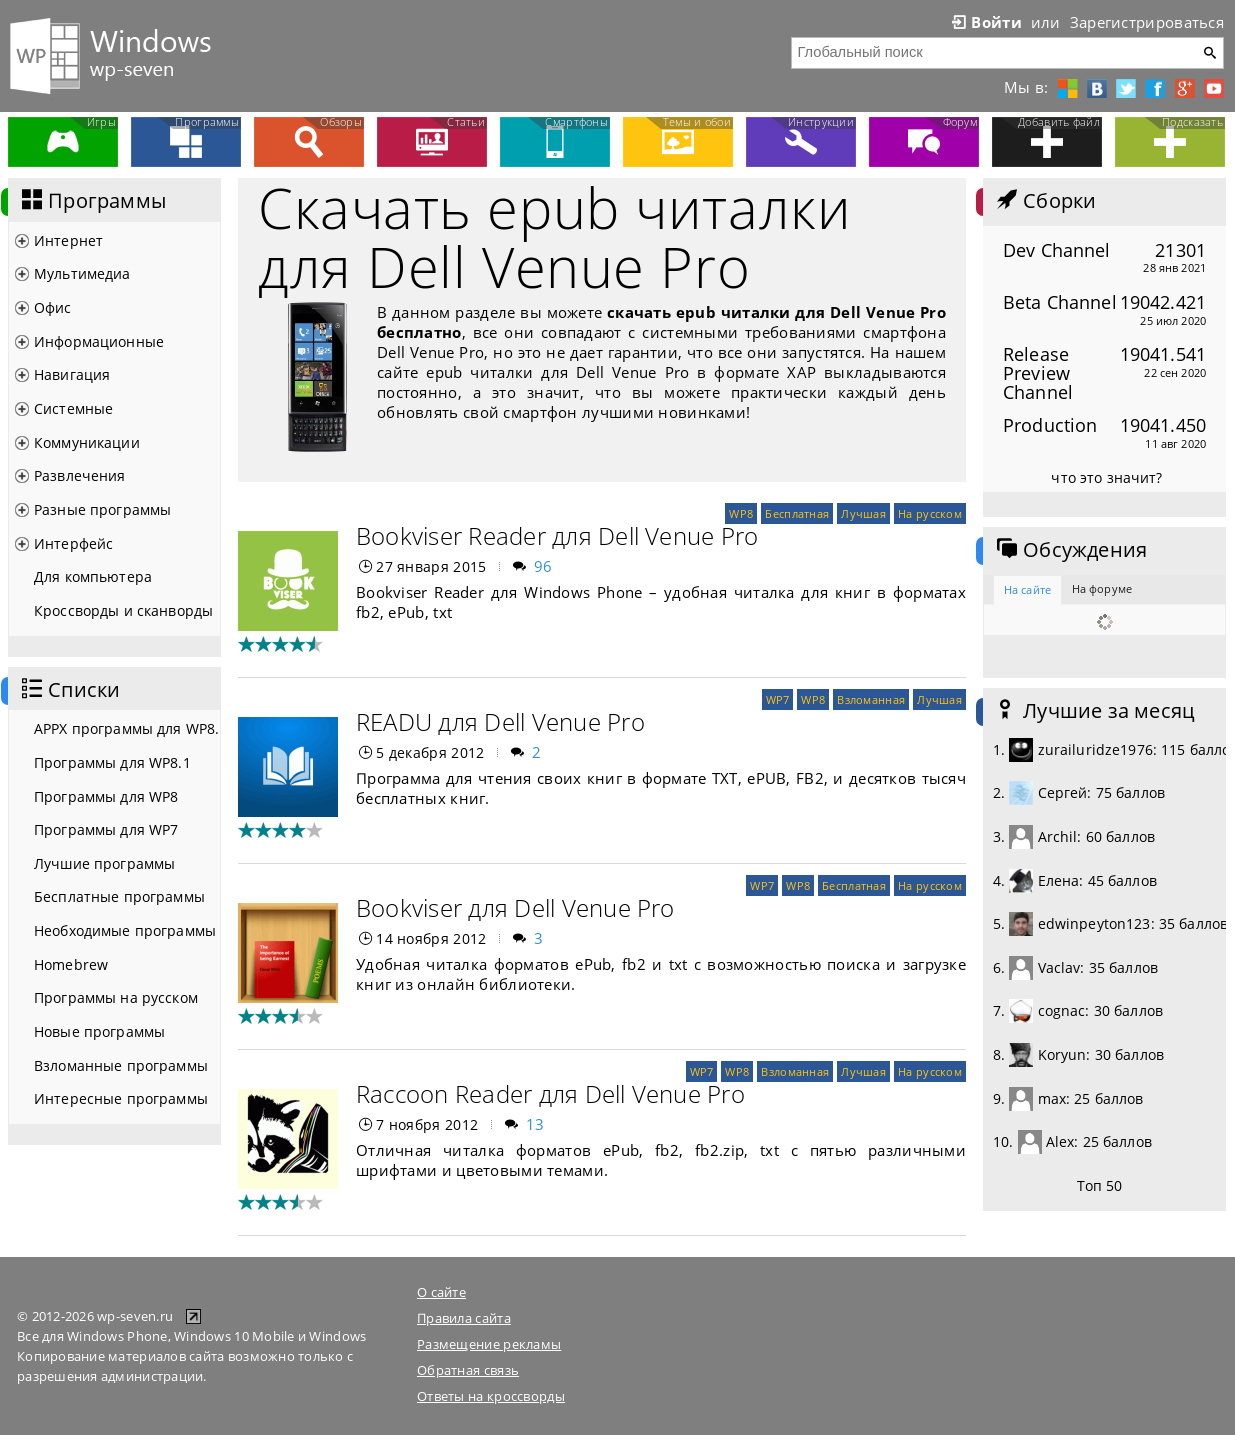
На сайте (1027, 589)
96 (543, 566)
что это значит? (1106, 477)
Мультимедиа (82, 273)
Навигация (72, 374)
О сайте (441, 1292)
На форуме (1102, 588)
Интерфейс (73, 543)
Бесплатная (797, 513)
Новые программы (99, 1031)
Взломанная (871, 699)
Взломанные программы (121, 1065)
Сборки (1044, 201)
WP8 (741, 513)
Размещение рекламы (489, 1344)
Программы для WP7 (106, 829)
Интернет (68, 240)
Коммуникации (87, 442)
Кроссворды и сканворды (123, 610)
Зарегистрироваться (1147, 22)
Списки (69, 690)
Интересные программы (121, 1098)
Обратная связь (468, 1370)
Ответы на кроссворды (491, 1396)
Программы (92, 201)
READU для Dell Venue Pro (500, 721)
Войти (985, 22)
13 (535, 1124)
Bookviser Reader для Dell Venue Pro (557, 535)
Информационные (99, 341)
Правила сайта (464, 1318)
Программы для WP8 (106, 796)
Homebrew (71, 964)
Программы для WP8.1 (112, 762)
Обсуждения (1070, 550)
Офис (53, 307)
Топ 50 (1100, 1185)
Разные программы (102, 509)
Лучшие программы (104, 863)
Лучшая (863, 513)
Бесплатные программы (119, 896)
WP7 (778, 699)
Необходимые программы (125, 930)
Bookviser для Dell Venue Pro (515, 907)
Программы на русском (116, 997)
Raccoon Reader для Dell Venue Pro (550, 1093)
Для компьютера (93, 576)
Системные (73, 408)
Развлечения (80, 475)
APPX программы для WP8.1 (127, 728)
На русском (930, 513)
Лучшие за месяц (1094, 711)
